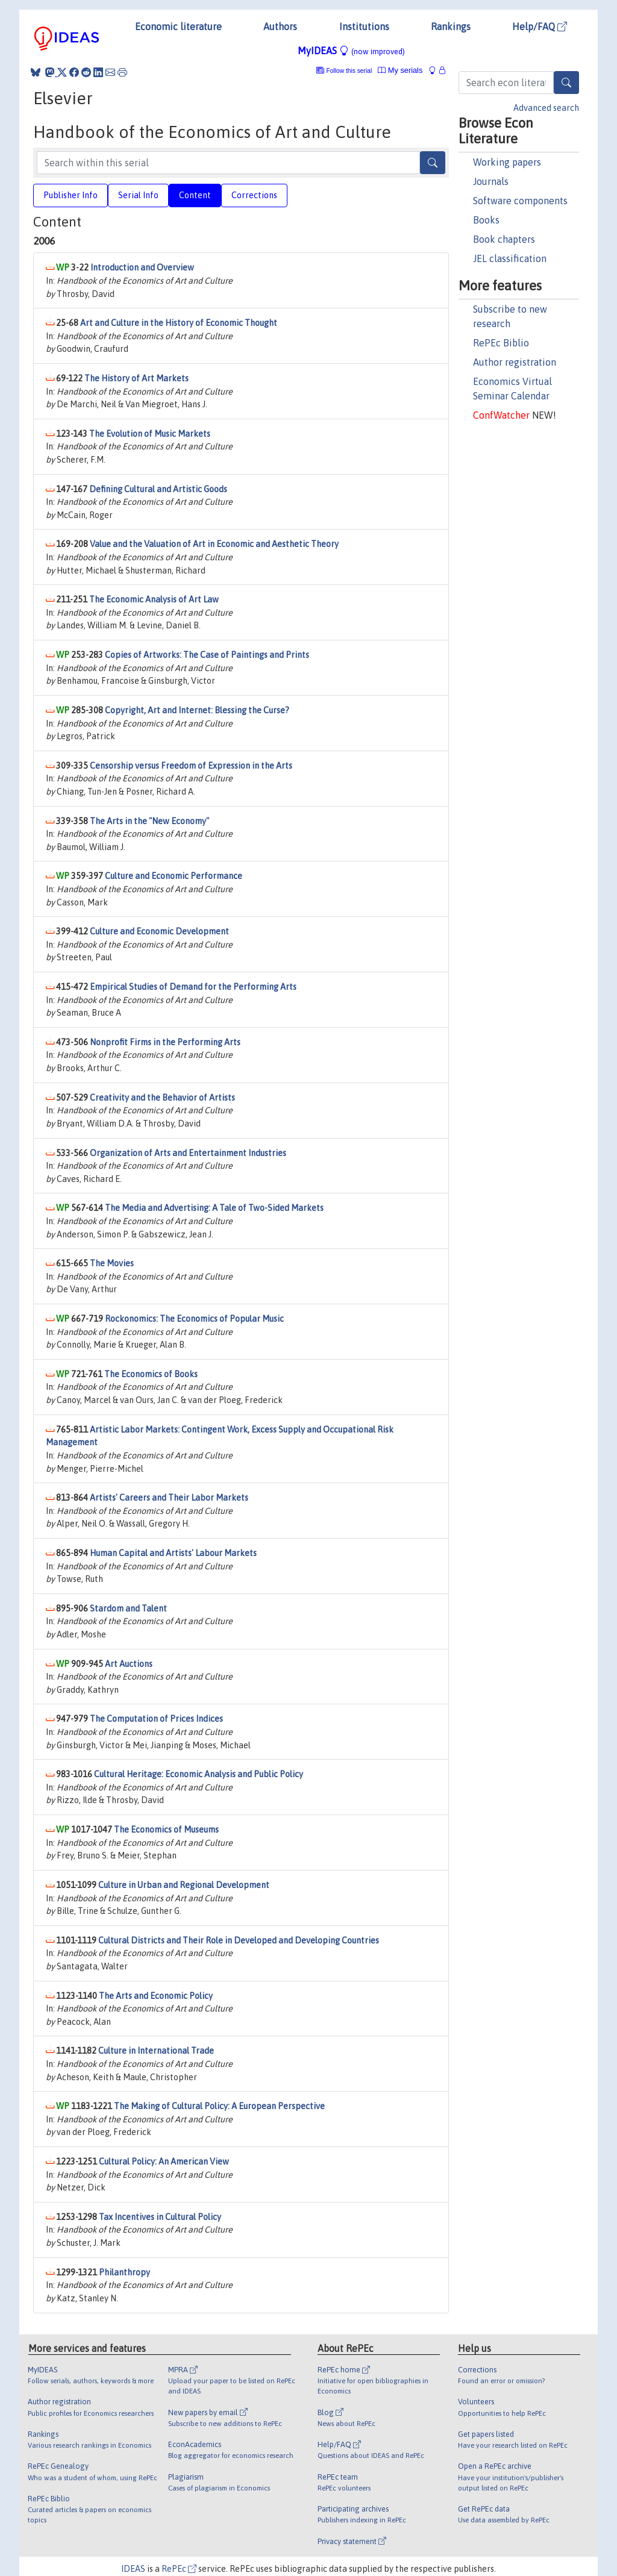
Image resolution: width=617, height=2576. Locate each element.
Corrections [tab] (254, 195)
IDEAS (133, 2569)
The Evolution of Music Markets (149, 434)
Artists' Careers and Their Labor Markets (169, 1497)
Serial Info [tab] (138, 195)
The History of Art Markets (136, 378)
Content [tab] (195, 195)
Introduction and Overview (142, 267)
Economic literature (178, 26)
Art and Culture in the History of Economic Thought (178, 323)
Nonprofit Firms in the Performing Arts (165, 1042)
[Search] (566, 82)
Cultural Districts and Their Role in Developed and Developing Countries (238, 1940)
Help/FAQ (539, 26)
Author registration (514, 362)
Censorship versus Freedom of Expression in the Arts (191, 766)
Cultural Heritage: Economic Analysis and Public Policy (198, 1774)
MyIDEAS (351, 50)
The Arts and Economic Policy (156, 1996)
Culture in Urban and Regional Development (183, 1885)
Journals (491, 181)
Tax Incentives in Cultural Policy (160, 2217)
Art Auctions (128, 1664)
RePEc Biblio (501, 342)
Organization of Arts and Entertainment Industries (188, 1153)
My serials (400, 70)
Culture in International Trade (156, 2050)
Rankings (451, 26)
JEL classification (510, 258)
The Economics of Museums (166, 1829)
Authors (280, 26)
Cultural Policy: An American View (164, 2161)
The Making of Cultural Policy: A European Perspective (219, 2106)
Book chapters (504, 239)
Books (486, 219)
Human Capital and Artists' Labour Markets (173, 1553)
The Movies (112, 1263)
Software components (520, 200)
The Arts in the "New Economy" (149, 821)
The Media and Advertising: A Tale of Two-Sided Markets (214, 1208)
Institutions (364, 26)
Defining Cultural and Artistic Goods (158, 489)
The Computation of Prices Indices (156, 1719)
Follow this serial (349, 70)
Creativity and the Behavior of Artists (162, 1097)
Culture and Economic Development (159, 931)
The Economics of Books (151, 1374)
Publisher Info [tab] (70, 195)
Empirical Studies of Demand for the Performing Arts (193, 987)
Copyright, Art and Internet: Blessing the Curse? (197, 710)
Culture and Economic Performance (173, 876)
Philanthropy (124, 2272)
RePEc (178, 2569)
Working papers (507, 162)
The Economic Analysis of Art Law (154, 599)
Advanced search (546, 108)
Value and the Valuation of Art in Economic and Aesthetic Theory (214, 544)
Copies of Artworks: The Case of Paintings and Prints (207, 655)
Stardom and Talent (128, 1608)
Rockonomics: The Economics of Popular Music (194, 1319)
